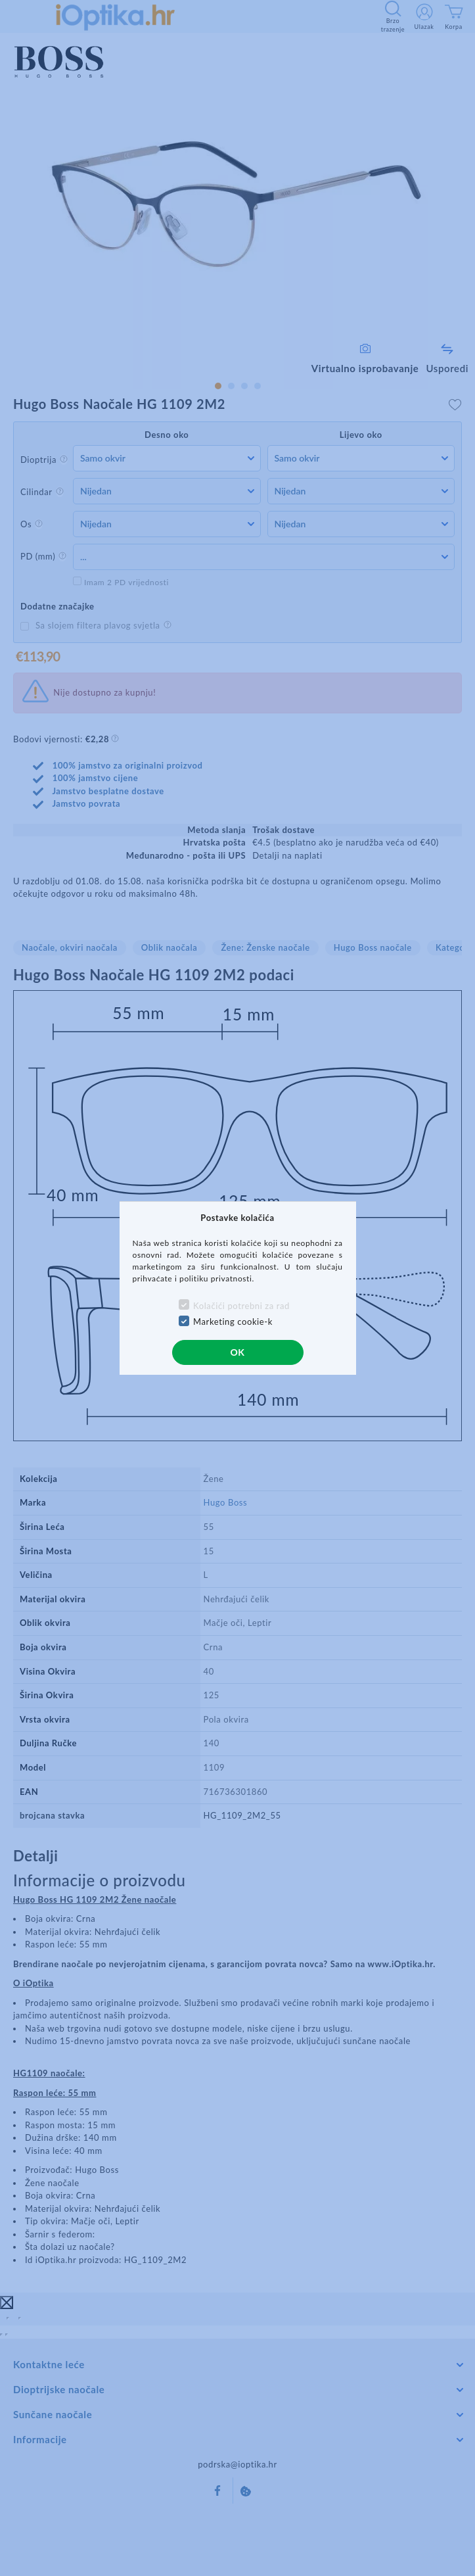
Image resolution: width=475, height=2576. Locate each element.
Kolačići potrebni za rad (241, 1305)
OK (237, 1352)
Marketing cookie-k (233, 1321)
